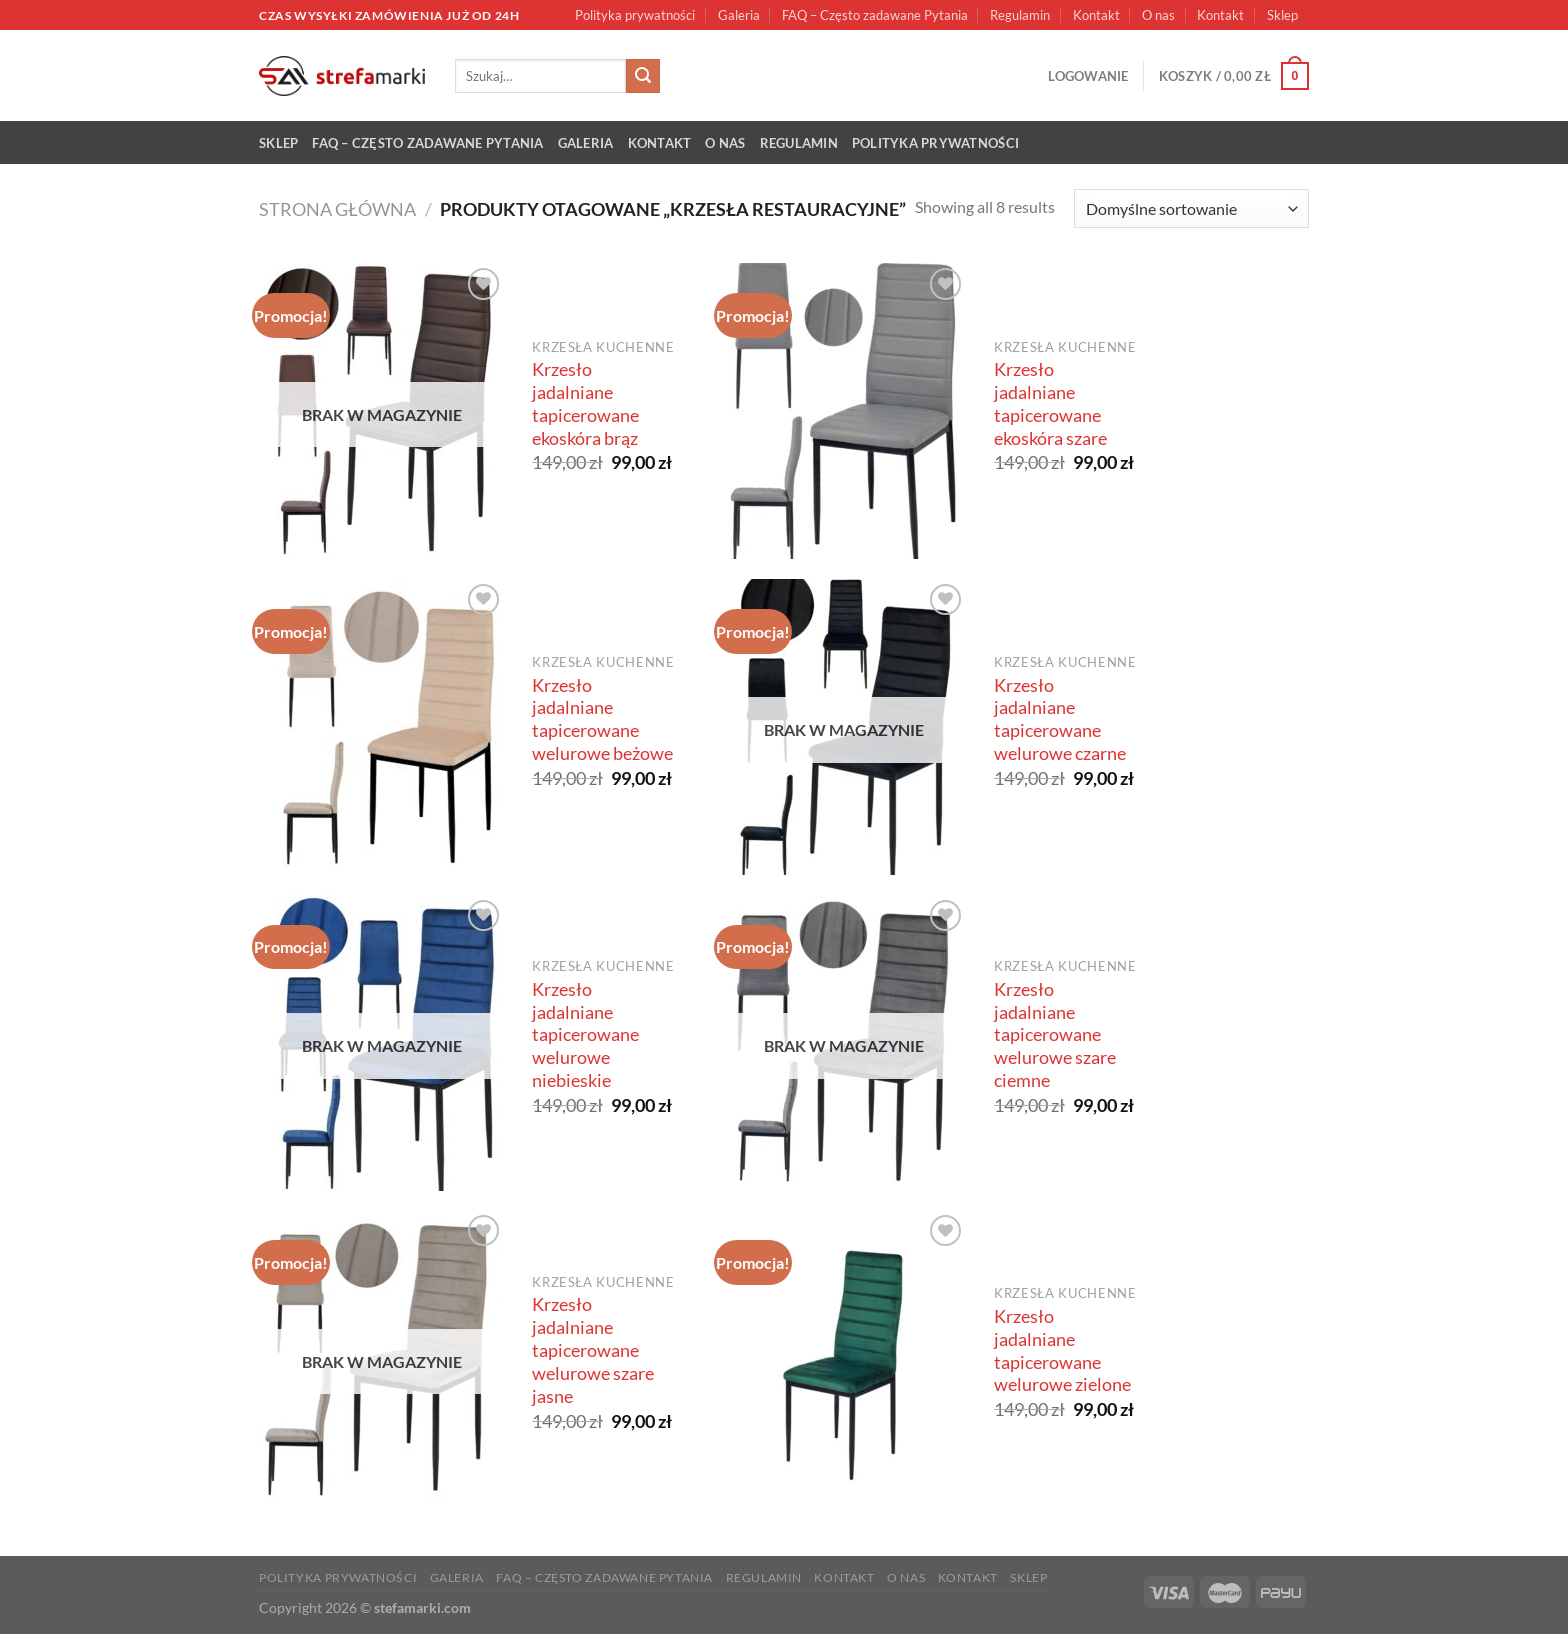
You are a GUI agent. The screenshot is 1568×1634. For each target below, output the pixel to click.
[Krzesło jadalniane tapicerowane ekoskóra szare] (844, 411)
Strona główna (337, 209)
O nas (1158, 15)
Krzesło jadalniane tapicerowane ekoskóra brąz (585, 404)
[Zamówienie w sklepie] (1191, 208)
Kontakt (1096, 15)
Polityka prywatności (635, 15)
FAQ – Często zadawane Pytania (875, 15)
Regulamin (1020, 15)
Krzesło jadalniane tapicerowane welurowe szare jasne (593, 1350)
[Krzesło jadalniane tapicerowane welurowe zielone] (844, 1358)
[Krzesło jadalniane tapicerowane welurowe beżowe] (382, 727)
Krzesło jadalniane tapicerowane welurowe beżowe (602, 720)
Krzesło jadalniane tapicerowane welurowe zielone (1062, 1351)
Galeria (739, 15)
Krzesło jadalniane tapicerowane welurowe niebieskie (585, 1035)
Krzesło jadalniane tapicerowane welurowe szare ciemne (1055, 1035)
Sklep (1282, 15)
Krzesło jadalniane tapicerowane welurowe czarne (1060, 720)
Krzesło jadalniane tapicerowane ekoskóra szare (1050, 404)
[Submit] (643, 76)
